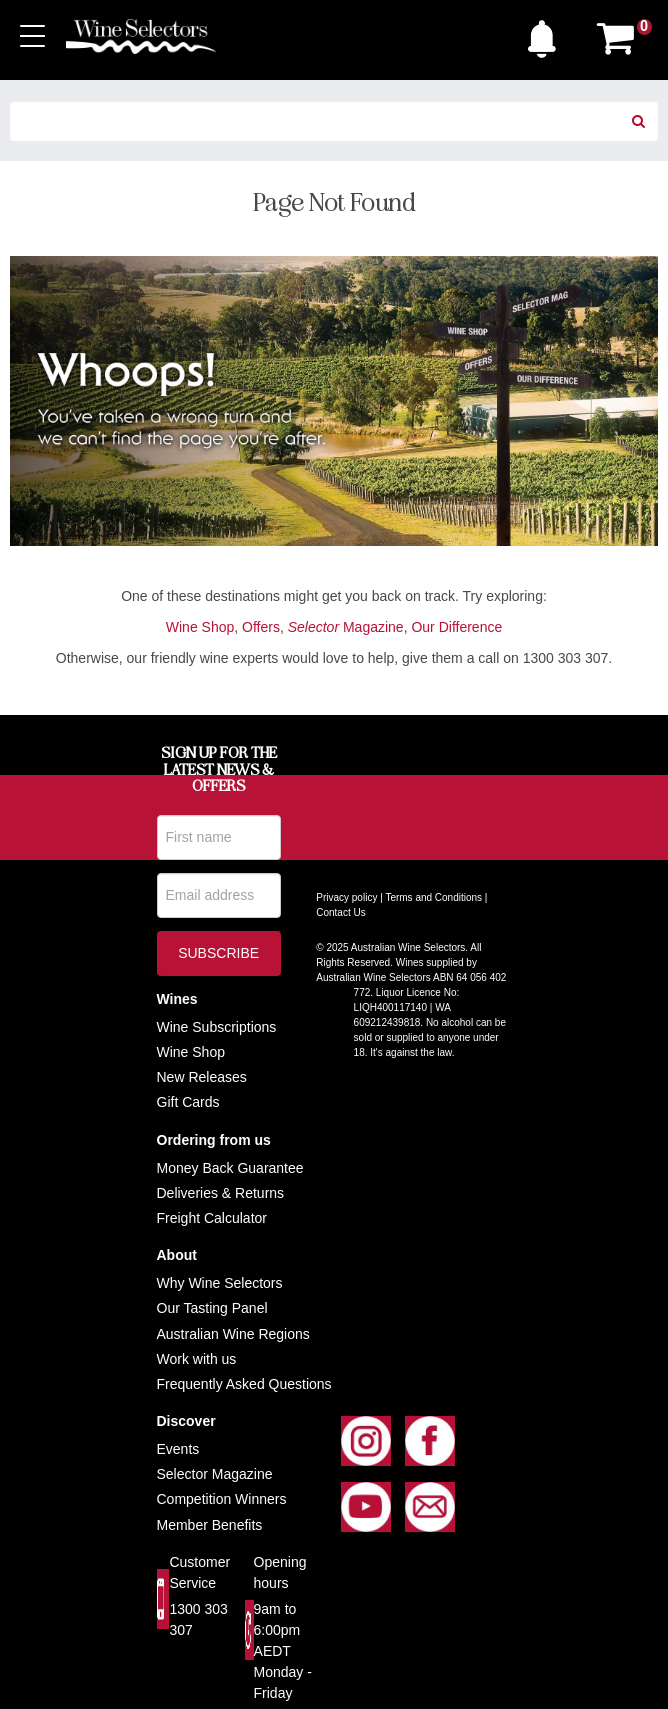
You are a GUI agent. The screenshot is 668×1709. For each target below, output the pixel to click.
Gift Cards (188, 1102)
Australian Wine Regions (233, 1334)
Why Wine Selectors (220, 1283)
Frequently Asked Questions (244, 1384)
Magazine (346, 627)
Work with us (197, 1359)
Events (178, 1449)
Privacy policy (346, 897)
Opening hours (280, 1572)
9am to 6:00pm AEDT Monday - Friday (283, 1651)
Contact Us (340, 912)
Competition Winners (222, 1499)
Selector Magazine (215, 1474)
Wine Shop (200, 627)
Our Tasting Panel (212, 1308)
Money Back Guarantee (230, 1168)
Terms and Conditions (433, 897)
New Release (198, 1077)
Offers (261, 627)
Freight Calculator (212, 1218)
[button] (547, 34)
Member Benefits (210, 1525)
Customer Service (199, 1572)
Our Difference (456, 627)
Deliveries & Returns (221, 1193)
